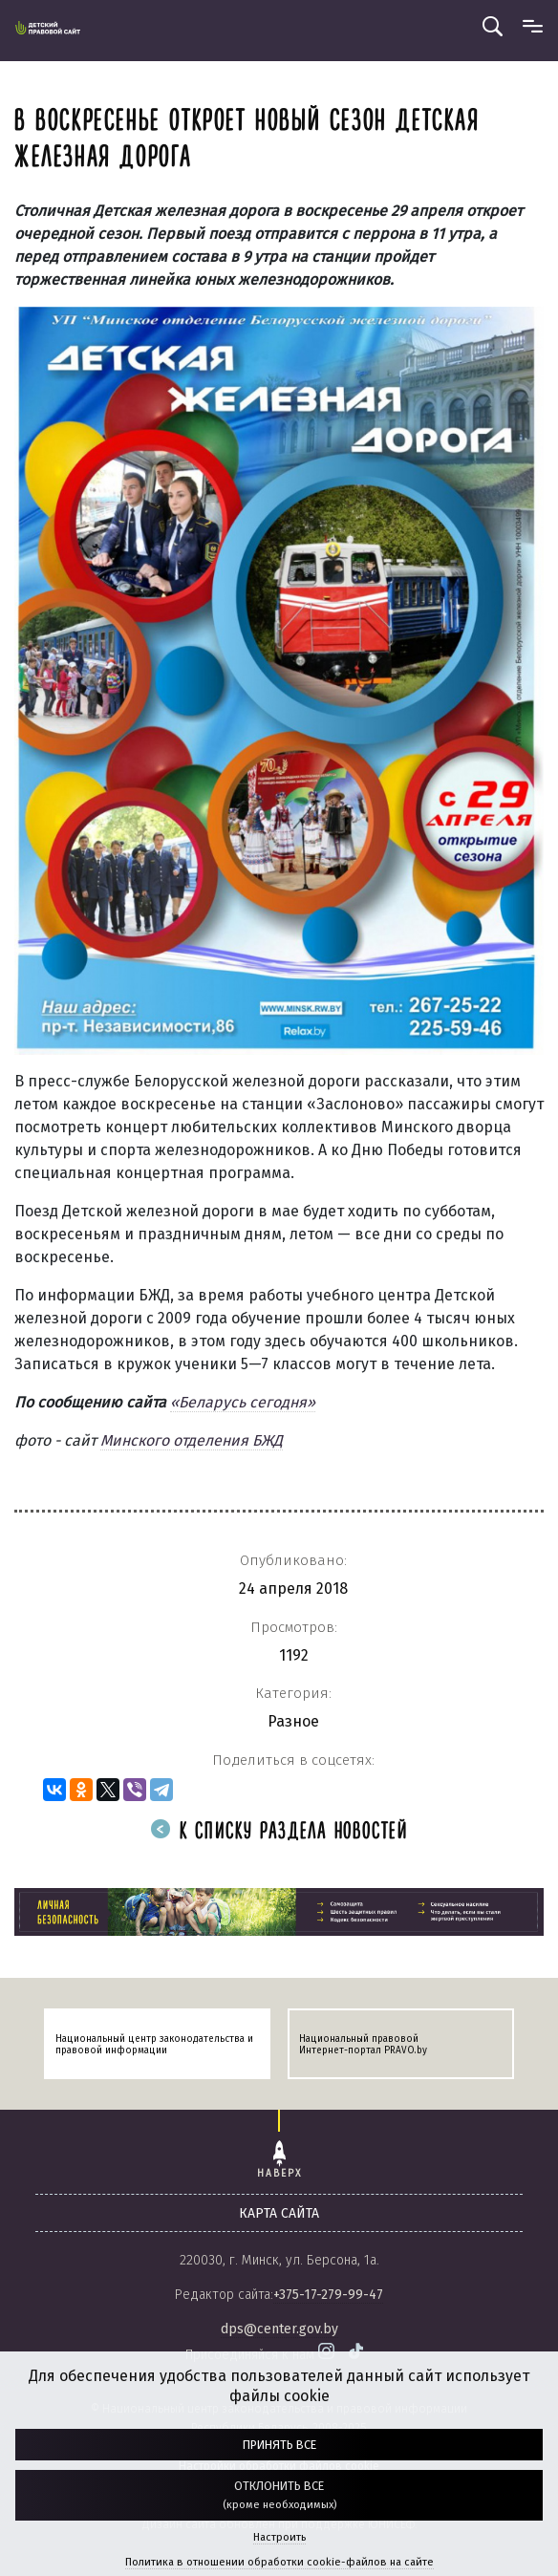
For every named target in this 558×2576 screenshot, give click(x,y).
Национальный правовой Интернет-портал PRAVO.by (363, 2044)
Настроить (279, 2537)
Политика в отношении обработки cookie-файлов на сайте (279, 2562)
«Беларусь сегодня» (242, 1402)
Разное (293, 1721)
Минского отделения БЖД (191, 1440)
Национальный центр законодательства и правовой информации (154, 2044)
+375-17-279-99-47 (328, 2294)
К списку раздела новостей (279, 1832)
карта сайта (279, 2213)
